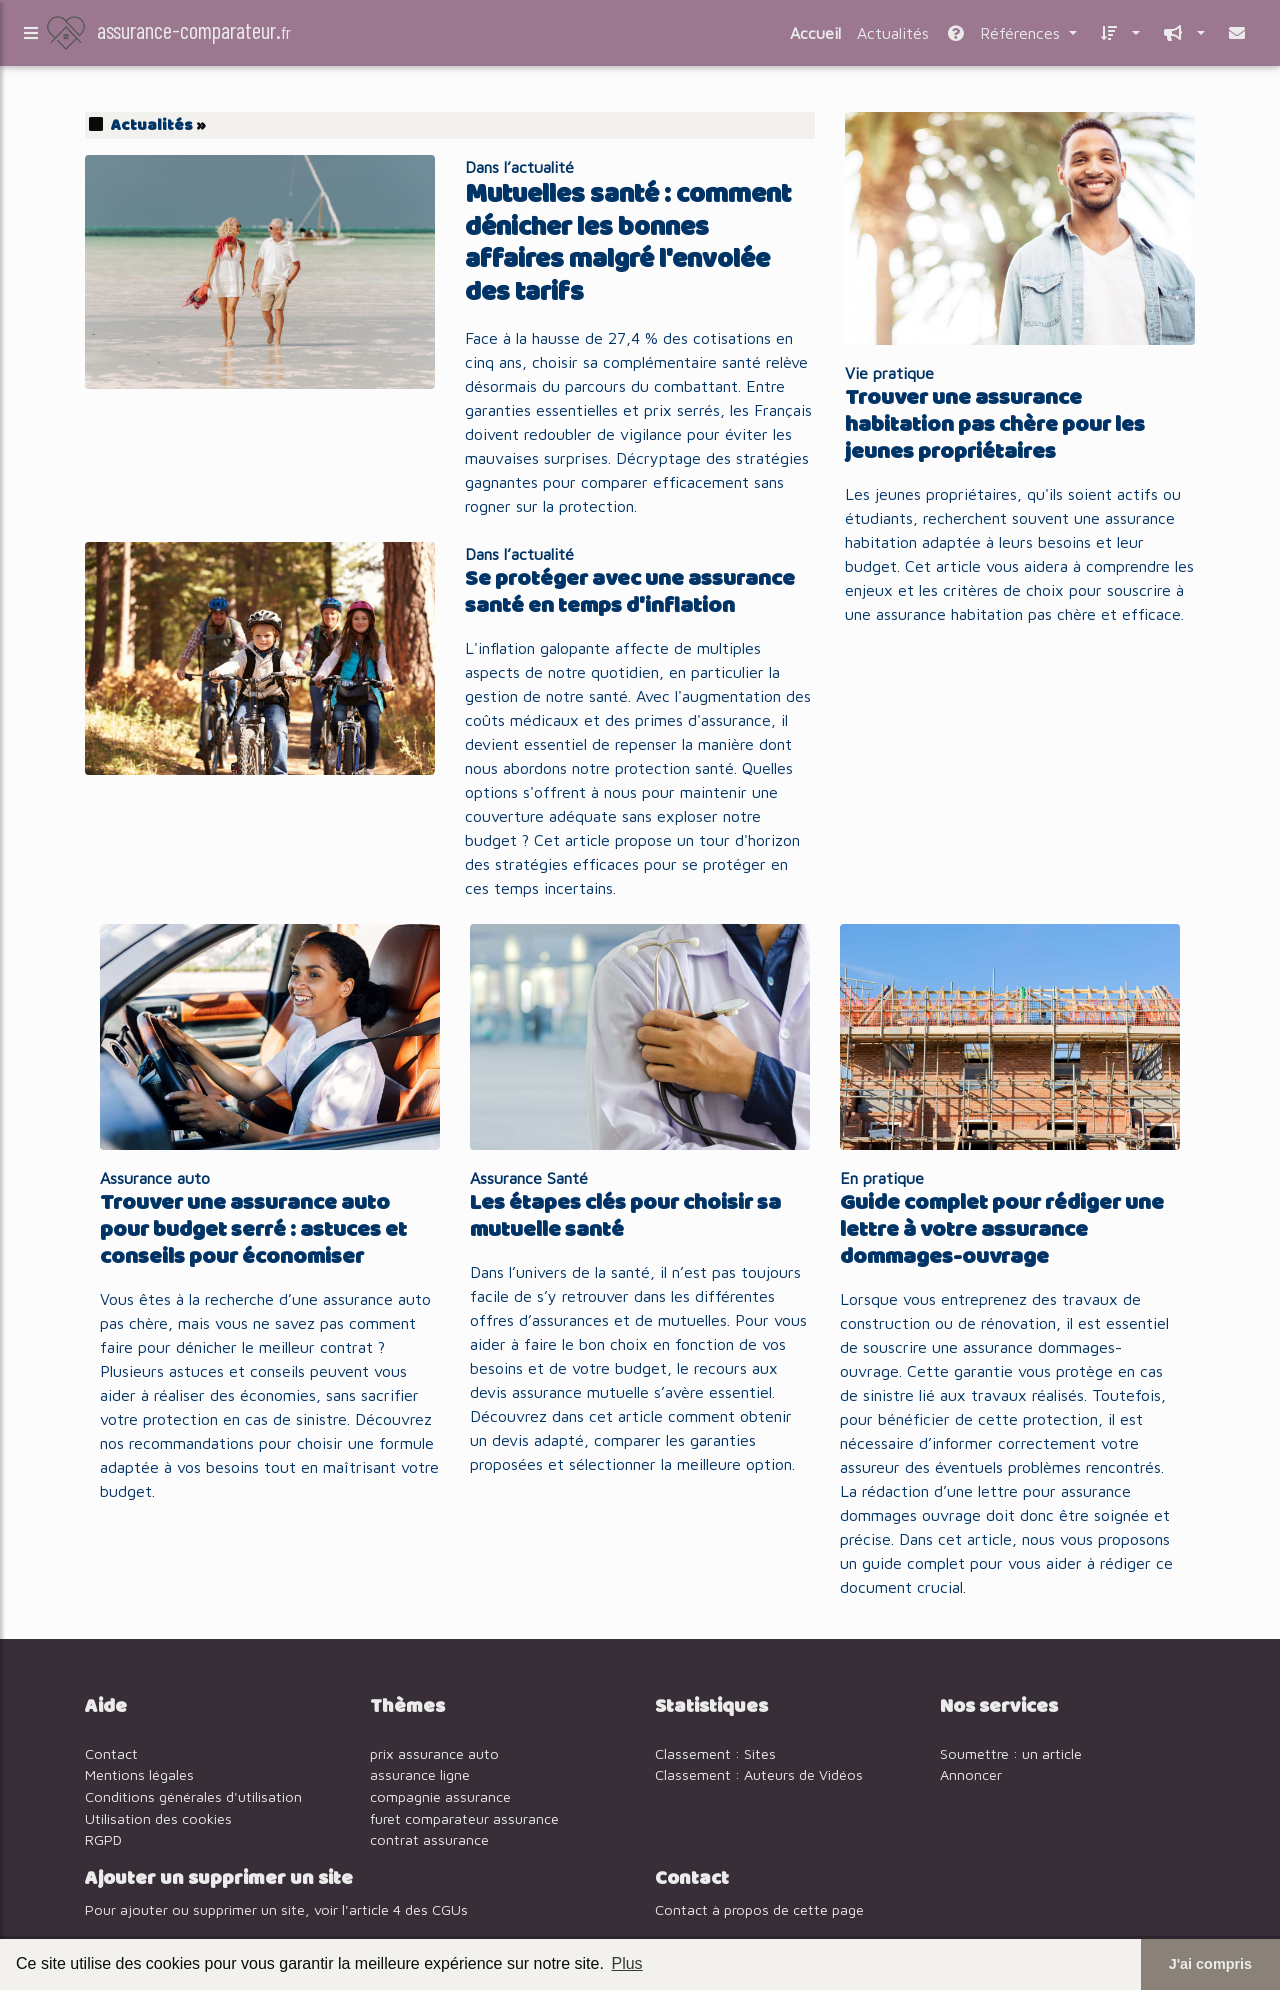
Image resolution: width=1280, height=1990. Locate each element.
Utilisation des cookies (158, 1818)
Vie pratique (889, 373)
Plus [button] (626, 1963)
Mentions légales (139, 1774)
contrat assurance (429, 1839)
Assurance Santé (529, 1178)
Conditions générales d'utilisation (193, 1796)
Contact (111, 1753)
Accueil (815, 37)
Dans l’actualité (519, 167)
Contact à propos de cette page (759, 1909)
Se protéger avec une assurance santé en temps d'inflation (630, 592)
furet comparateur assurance (464, 1818)
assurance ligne (420, 1774)
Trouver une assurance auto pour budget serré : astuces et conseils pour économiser (253, 1230)
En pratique (882, 1178)
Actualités (893, 37)
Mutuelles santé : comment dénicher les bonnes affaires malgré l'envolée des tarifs (628, 243)
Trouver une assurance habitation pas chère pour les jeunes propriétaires (995, 425)
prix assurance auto (434, 1753)
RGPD (103, 1839)
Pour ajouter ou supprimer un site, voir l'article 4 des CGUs (276, 1909)
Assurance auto (155, 1178)
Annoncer (971, 1774)
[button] (1116, 37)
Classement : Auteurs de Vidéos (759, 1774)
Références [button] (1005, 37)
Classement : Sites (715, 1753)
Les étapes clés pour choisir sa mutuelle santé (625, 1216)
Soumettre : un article (1011, 1753)
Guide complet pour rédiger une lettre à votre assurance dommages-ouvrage (1002, 1230)
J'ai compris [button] (1210, 1964)
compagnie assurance (440, 1796)
